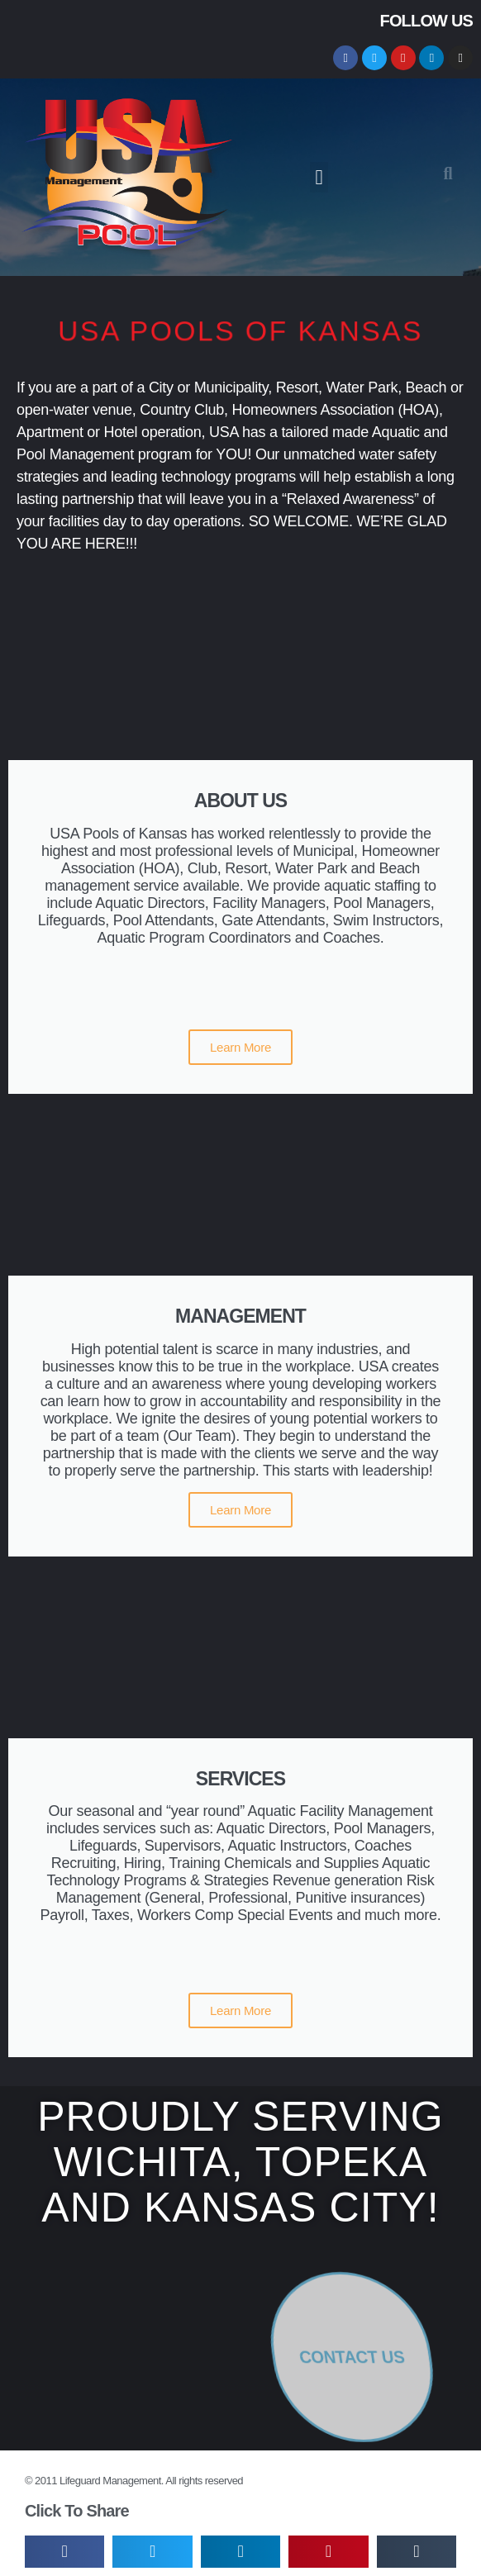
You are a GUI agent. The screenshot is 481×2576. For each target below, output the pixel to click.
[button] (318, 177)
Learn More (240, 1047)
